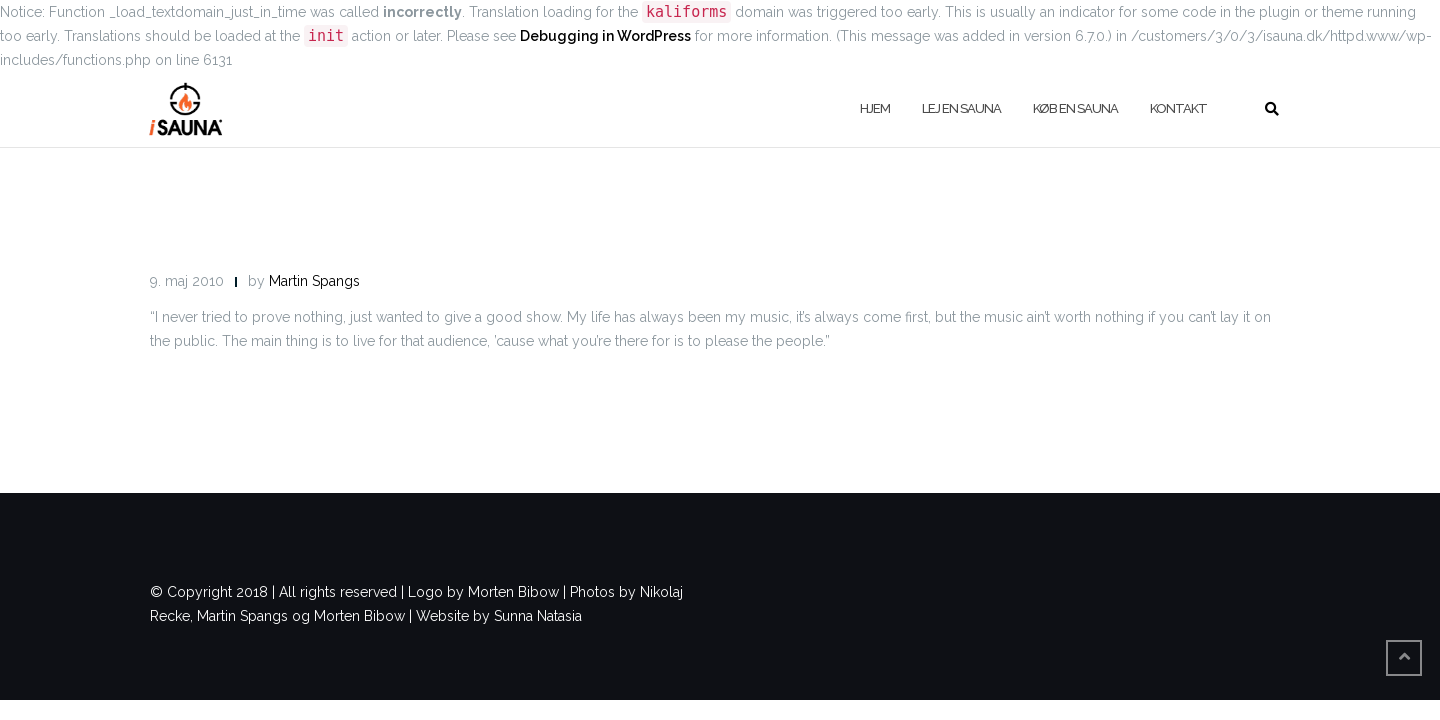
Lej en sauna (961, 108)
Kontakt (1178, 108)
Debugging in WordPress (605, 36)
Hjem (875, 108)
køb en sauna (1075, 108)
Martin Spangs (314, 281)
